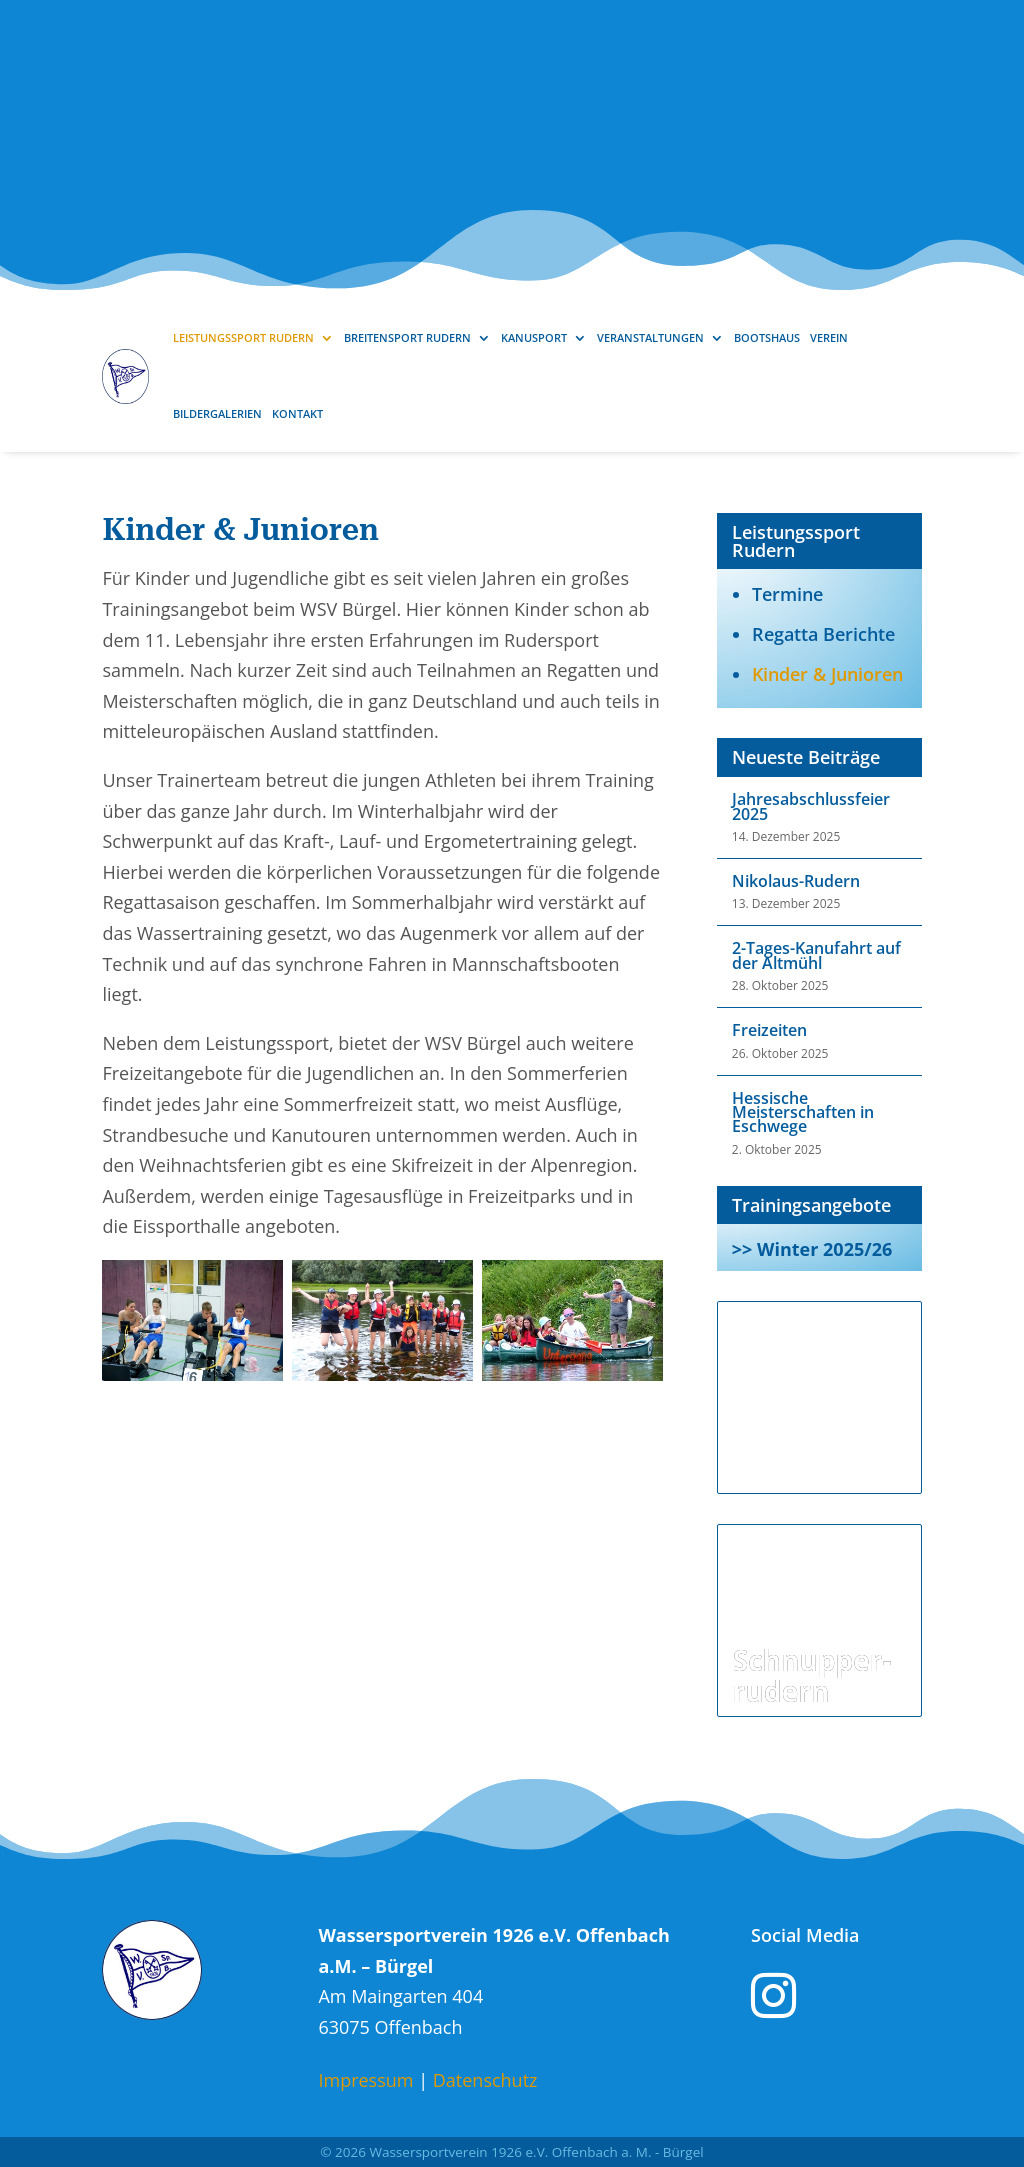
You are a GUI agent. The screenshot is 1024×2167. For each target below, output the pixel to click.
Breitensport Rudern (407, 337)
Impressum (365, 2080)
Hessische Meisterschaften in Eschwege (803, 1112)
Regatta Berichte (823, 634)
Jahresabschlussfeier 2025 (811, 806)
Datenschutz (485, 2080)
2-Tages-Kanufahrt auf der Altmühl (816, 955)
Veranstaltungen (650, 337)
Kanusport (534, 337)
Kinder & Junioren (827, 674)
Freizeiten (769, 1030)
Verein (829, 337)
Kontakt (297, 413)
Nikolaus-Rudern (796, 881)
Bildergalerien (217, 413)
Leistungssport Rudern (243, 337)
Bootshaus (767, 337)
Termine (787, 594)
